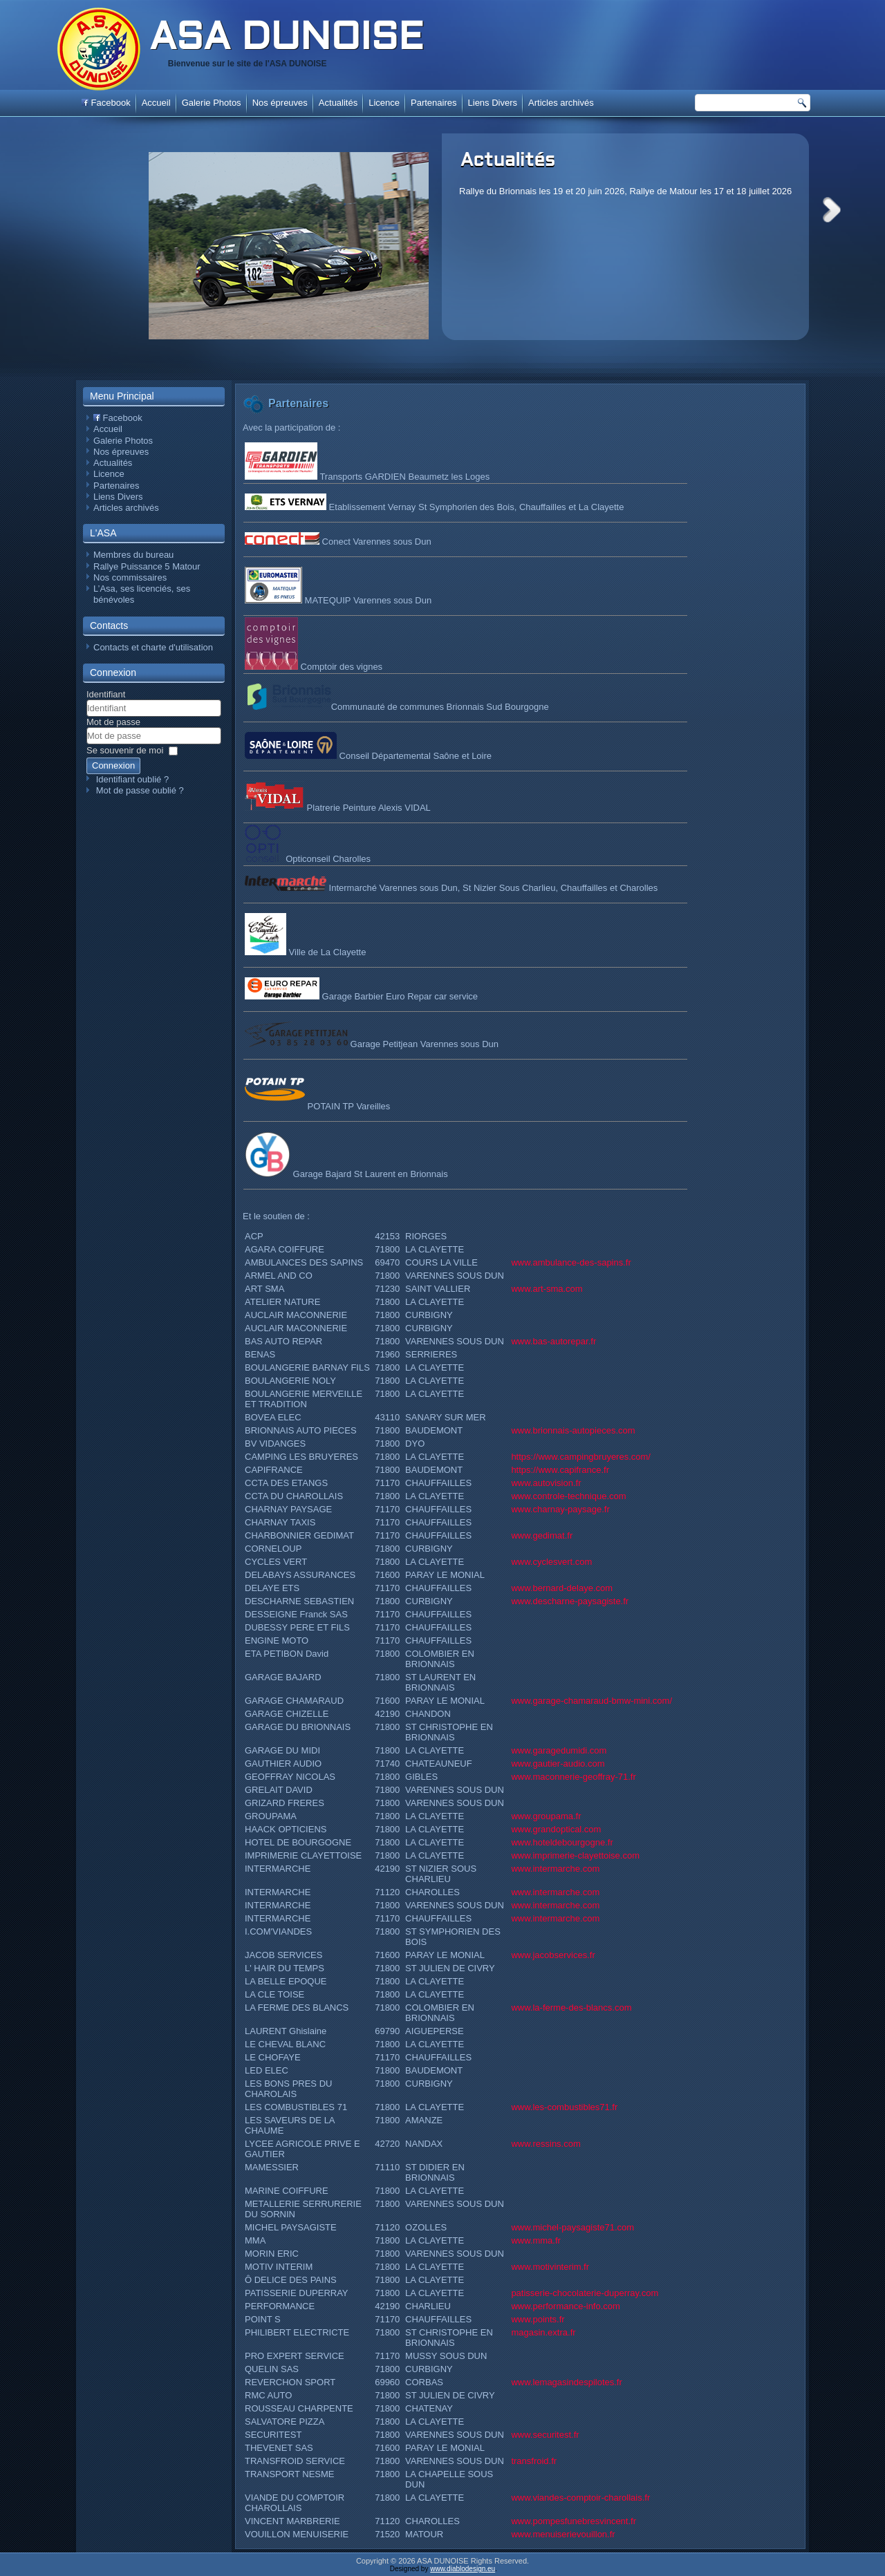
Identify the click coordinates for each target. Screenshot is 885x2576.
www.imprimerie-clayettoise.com (575, 1855)
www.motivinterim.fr (550, 2267)
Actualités (507, 161)
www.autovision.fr (546, 1483)
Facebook (106, 102)
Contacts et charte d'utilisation (153, 647)
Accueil (156, 102)
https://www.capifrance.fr (560, 1470)
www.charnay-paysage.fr (560, 1509)
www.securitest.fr (545, 2434)
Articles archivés (561, 102)
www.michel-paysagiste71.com (572, 2227)
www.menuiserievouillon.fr (563, 2534)
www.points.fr (537, 2319)
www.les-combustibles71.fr (564, 2107)
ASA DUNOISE (286, 39)
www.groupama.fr (546, 1816)
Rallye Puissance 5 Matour (147, 566)
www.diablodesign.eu (462, 2569)
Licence (384, 102)
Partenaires (433, 102)
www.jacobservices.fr (553, 1955)
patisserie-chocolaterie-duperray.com (584, 2293)
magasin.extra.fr (543, 2332)
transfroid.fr (534, 2461)
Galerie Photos (211, 102)
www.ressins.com (545, 2143)
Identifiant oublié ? (132, 779)
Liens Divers (493, 102)
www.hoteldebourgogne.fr (562, 1842)
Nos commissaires (130, 577)
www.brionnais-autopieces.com (573, 1430)
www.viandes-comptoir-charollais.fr (580, 2497)
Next (832, 210)
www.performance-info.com (565, 2306)
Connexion (113, 765)
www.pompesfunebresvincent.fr (573, 2521)
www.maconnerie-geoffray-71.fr (573, 1776)
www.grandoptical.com (556, 1829)
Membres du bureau (133, 554)
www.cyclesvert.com (551, 1562)
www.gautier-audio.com (557, 1763)
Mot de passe (113, 722)
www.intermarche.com (555, 1868)
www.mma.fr (536, 2240)
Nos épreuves (280, 102)
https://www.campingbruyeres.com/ (581, 1456)
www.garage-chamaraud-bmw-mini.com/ (591, 1700)
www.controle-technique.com (568, 1496)
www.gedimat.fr (541, 1535)
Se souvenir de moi (124, 750)
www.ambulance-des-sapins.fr (571, 1262)
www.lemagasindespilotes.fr (566, 2382)
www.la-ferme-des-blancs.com (571, 2007)
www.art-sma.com (546, 1289)
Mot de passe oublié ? (140, 790)
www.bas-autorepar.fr (553, 1341)
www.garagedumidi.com (558, 1750)
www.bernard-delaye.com (562, 1588)
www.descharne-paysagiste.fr (569, 1601)
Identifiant (105, 694)
